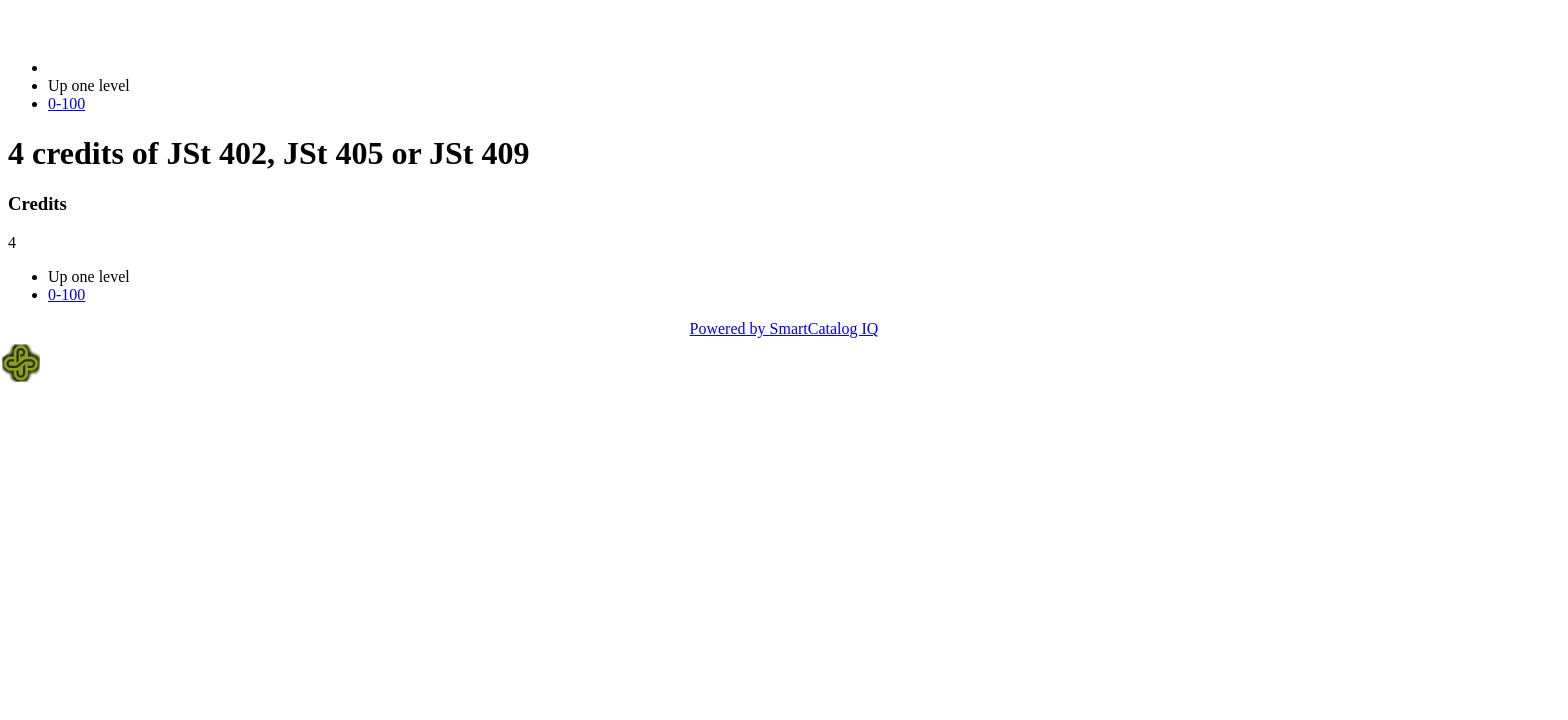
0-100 (66, 103)
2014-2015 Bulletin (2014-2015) (152, 67)
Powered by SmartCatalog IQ (784, 328)
